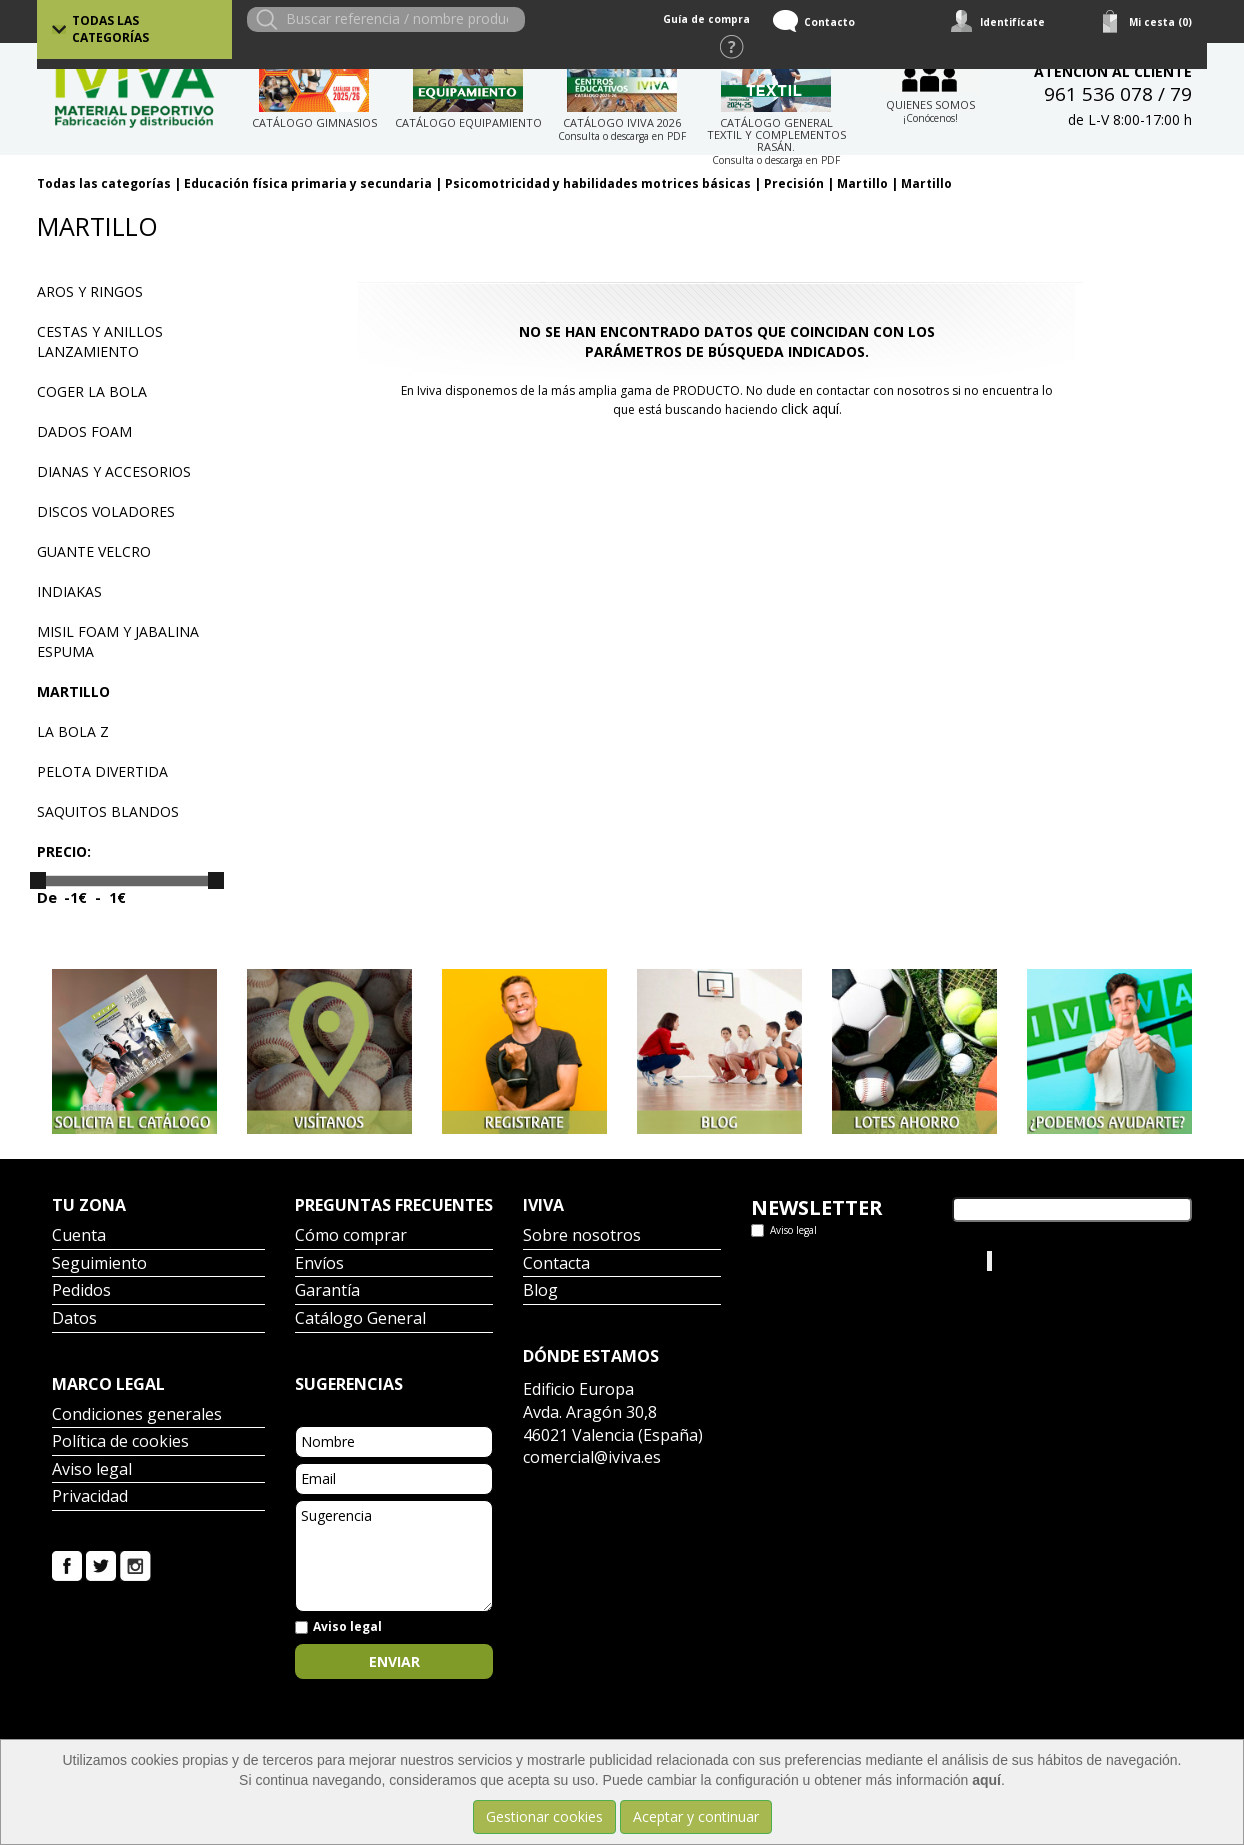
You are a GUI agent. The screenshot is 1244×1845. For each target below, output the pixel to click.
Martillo (862, 183)
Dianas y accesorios (114, 471)
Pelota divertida (102, 771)
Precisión (794, 183)
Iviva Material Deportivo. (1071, 1260)
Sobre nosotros (582, 1236)
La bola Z (73, 731)
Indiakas (69, 591)
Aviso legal (92, 1470)
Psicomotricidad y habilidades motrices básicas (598, 183)
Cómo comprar (351, 1236)
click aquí (810, 408)
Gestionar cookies (544, 1816)
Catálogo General (360, 1319)
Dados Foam (84, 431)
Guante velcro (94, 551)
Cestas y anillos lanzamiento (100, 341)
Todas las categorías (110, 29)
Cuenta (79, 1236)
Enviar (394, 1661)
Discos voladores (106, 511)
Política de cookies (120, 1442)
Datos (74, 1319)
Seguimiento (99, 1264)
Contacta (556, 1264)
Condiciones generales (137, 1415)
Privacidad (90, 1497)
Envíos (319, 1264)
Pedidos (81, 1291)
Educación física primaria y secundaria (308, 183)
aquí (986, 1780)
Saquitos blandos (108, 811)
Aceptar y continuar (696, 1816)
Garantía (327, 1291)
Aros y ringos (90, 291)
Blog (540, 1291)
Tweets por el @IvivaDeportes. (850, 1260)
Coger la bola (92, 391)
